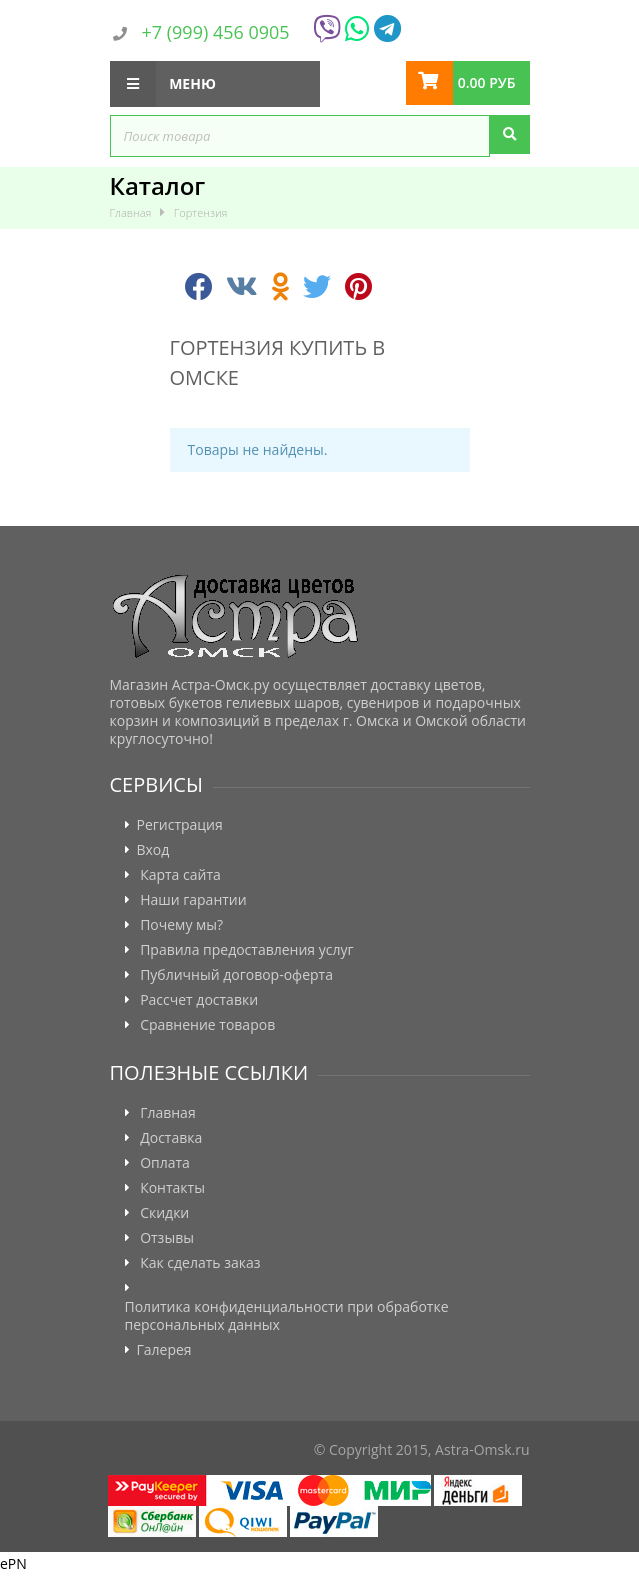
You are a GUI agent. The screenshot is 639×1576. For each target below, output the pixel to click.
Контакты (172, 1188)
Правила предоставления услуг (246, 950)
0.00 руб (487, 82)
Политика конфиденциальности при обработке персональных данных (287, 1316)
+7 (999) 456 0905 (216, 32)
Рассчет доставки (199, 1000)
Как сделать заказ (200, 1263)
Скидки (164, 1213)
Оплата (165, 1163)
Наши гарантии (193, 900)
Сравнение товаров (207, 1025)
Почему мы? (181, 925)
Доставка (171, 1138)
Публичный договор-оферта (236, 975)
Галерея (164, 1350)
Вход (153, 850)
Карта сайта (180, 875)
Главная (168, 1113)
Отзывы (167, 1238)
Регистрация (180, 825)
